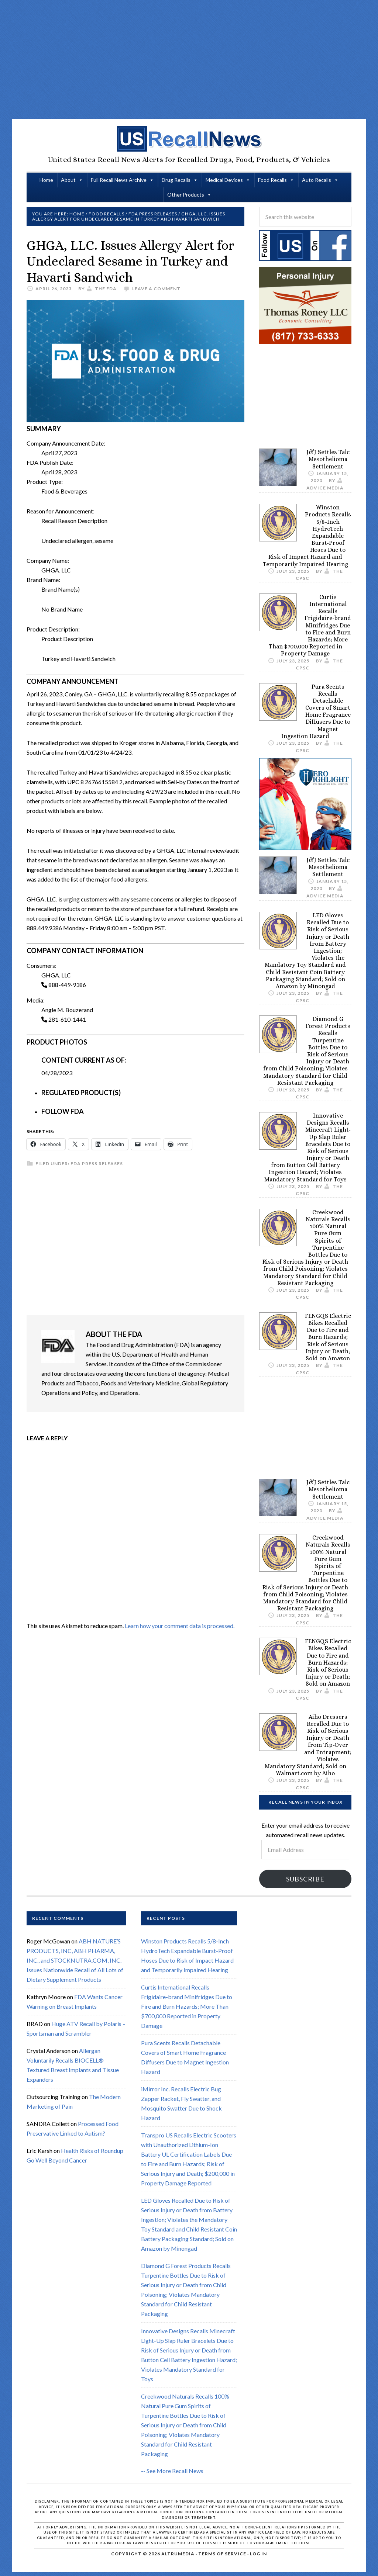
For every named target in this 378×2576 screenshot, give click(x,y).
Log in (258, 2553)
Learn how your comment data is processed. (179, 1625)
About (68, 180)
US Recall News (189, 139)
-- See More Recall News (172, 2470)
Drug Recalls (176, 180)
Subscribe (305, 1879)
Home (46, 180)
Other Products (185, 194)
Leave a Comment (156, 288)
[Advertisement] (202, 59)
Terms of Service (222, 2553)
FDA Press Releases (97, 1163)
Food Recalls (272, 180)
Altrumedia (178, 2553)
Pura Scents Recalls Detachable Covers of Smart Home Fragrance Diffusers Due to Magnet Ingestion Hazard (316, 711)
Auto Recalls (316, 180)
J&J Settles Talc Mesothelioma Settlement (328, 459)
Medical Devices (224, 180)
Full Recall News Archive (119, 180)
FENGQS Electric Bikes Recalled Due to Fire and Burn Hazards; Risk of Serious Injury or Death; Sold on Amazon (328, 1337)
